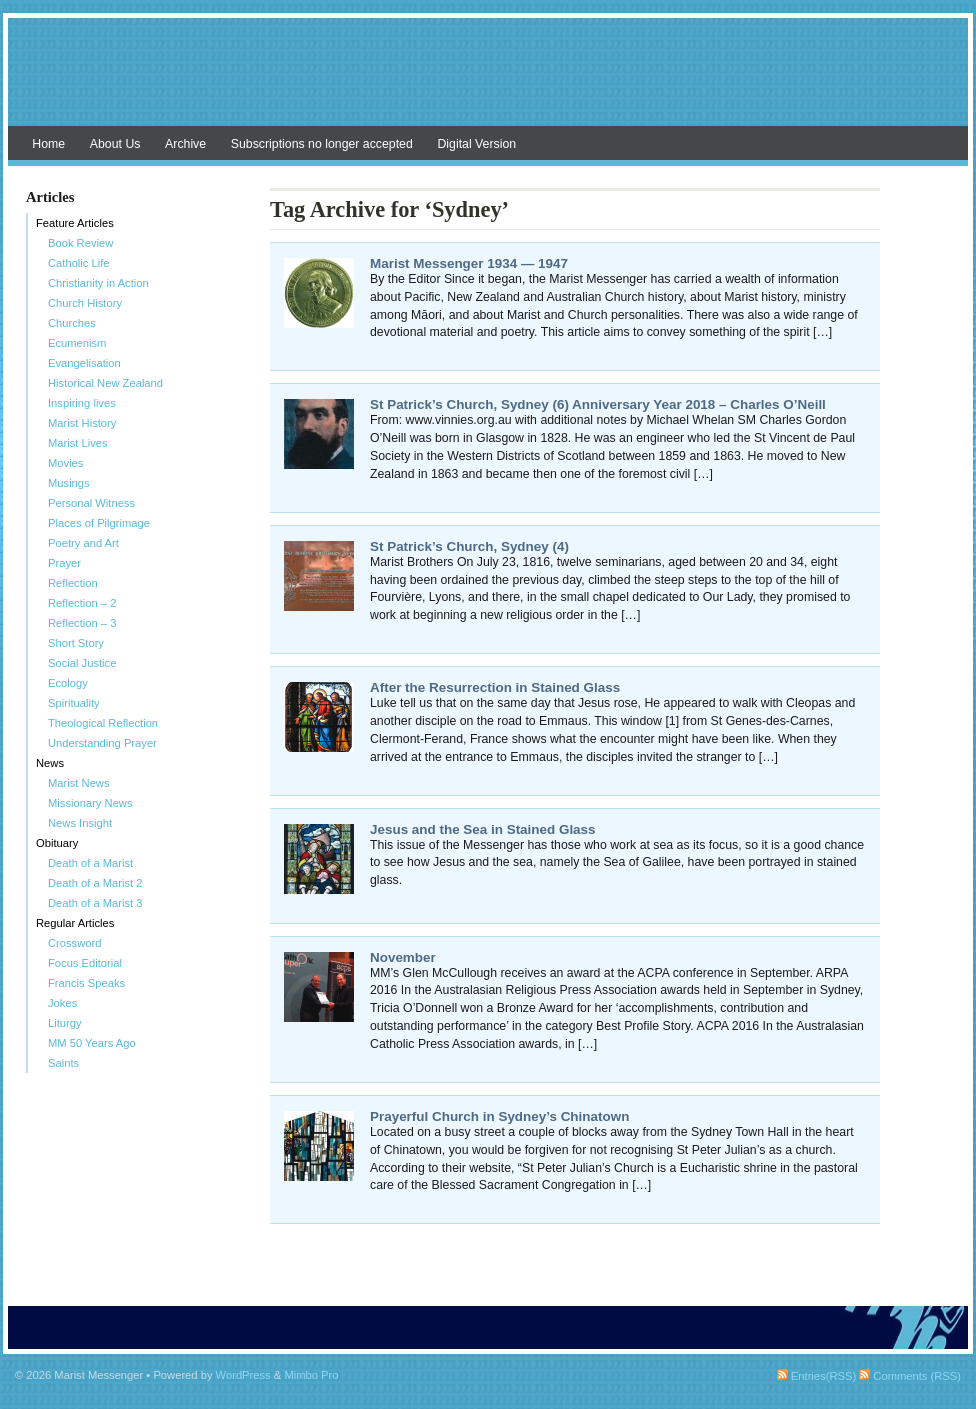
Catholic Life (79, 263)
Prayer (64, 563)
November (403, 957)
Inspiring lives (82, 403)
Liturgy (65, 1023)
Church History (85, 303)
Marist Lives (78, 443)
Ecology (68, 683)
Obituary (57, 843)
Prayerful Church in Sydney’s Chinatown (499, 1116)
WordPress (243, 1375)
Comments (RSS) (910, 1376)
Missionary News (90, 803)
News (50, 763)
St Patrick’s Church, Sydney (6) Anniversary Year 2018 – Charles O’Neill (598, 404)
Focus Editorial (85, 963)
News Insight (80, 823)
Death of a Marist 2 (95, 883)
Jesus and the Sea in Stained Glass (483, 829)
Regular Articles (75, 923)
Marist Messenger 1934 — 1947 (469, 263)
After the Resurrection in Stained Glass (495, 687)
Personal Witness (91, 503)
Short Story (76, 643)
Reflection (73, 583)
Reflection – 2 (82, 603)
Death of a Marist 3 (95, 903)
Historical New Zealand (105, 383)
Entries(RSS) (816, 1376)
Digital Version (476, 144)
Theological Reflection (103, 723)
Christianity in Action (98, 283)
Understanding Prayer (102, 743)
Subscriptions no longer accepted (322, 144)
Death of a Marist (90, 863)
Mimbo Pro (311, 1375)
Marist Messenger (488, 82)
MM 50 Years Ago (92, 1043)
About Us (115, 144)
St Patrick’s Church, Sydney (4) (469, 546)
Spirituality (74, 703)
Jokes (62, 1003)
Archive (185, 144)
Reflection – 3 (82, 623)
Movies (65, 463)
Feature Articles (75, 223)
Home (48, 144)
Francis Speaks (86, 983)
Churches (72, 323)
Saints (63, 1063)
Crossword (74, 943)
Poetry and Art (83, 543)
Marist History (82, 423)
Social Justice (82, 663)
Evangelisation (84, 363)
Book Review (80, 243)
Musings (69, 483)
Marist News (79, 783)
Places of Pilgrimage (99, 523)
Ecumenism (77, 343)
